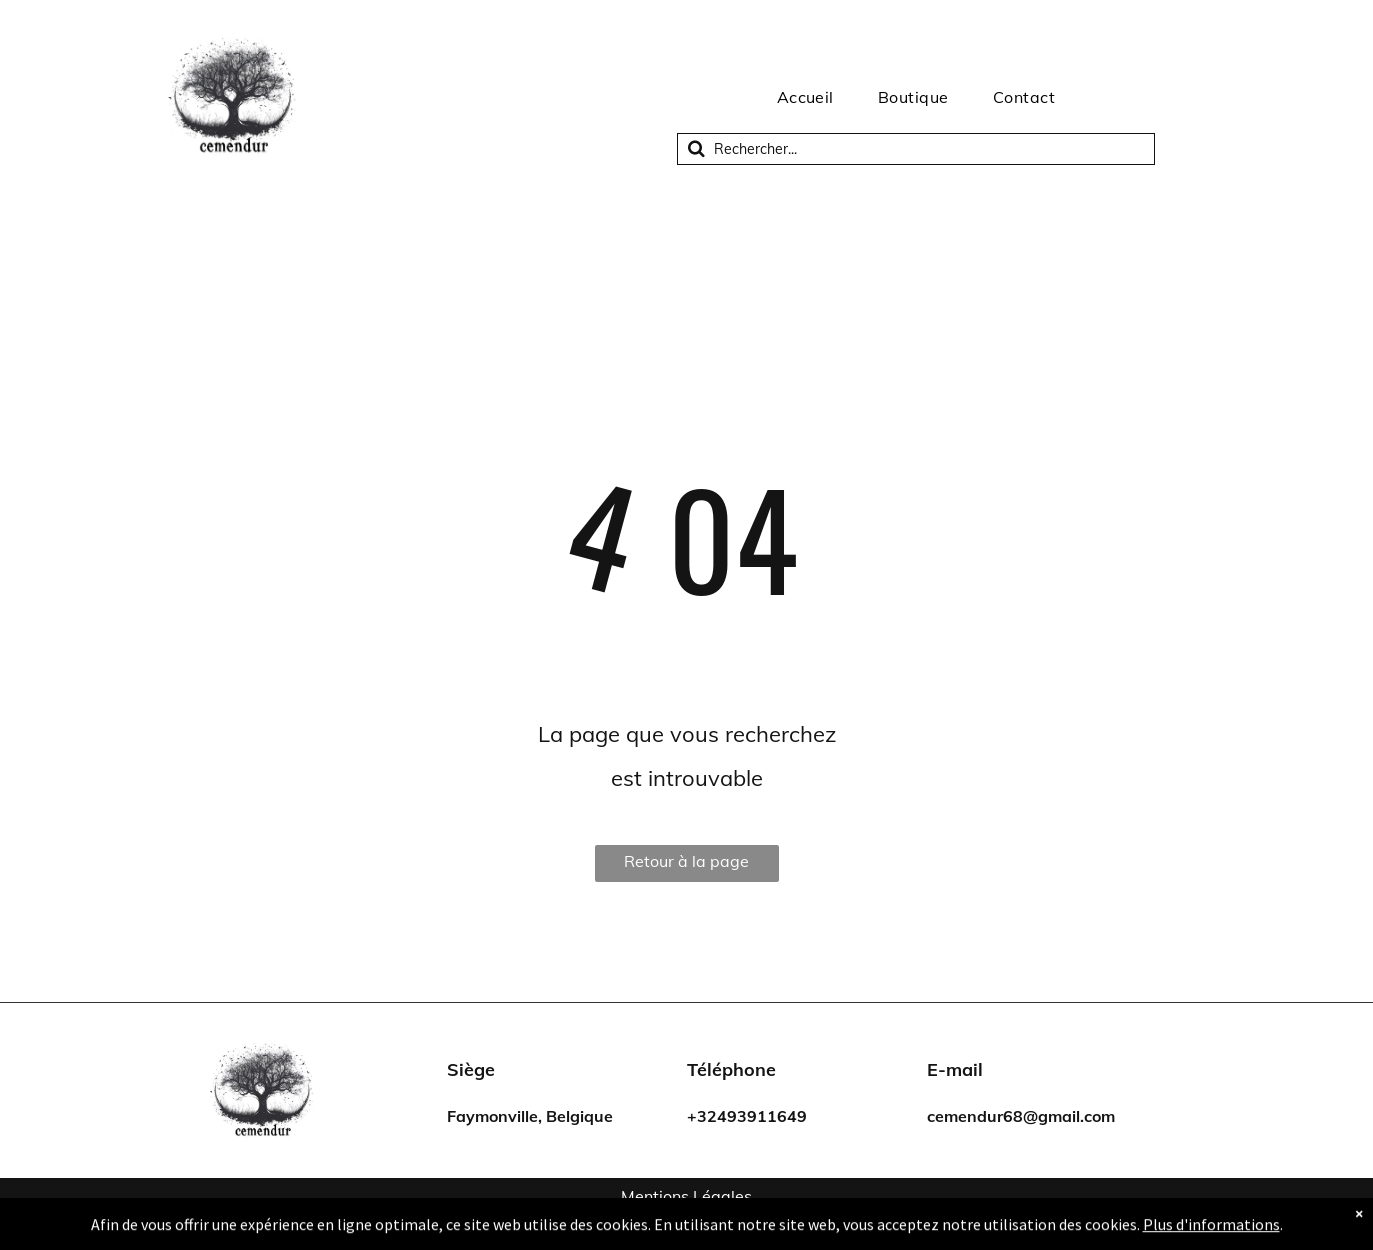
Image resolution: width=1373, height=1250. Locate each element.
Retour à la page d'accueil (686, 866)
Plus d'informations (1211, 1232)
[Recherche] (916, 149)
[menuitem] (805, 97)
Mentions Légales (686, 1196)
